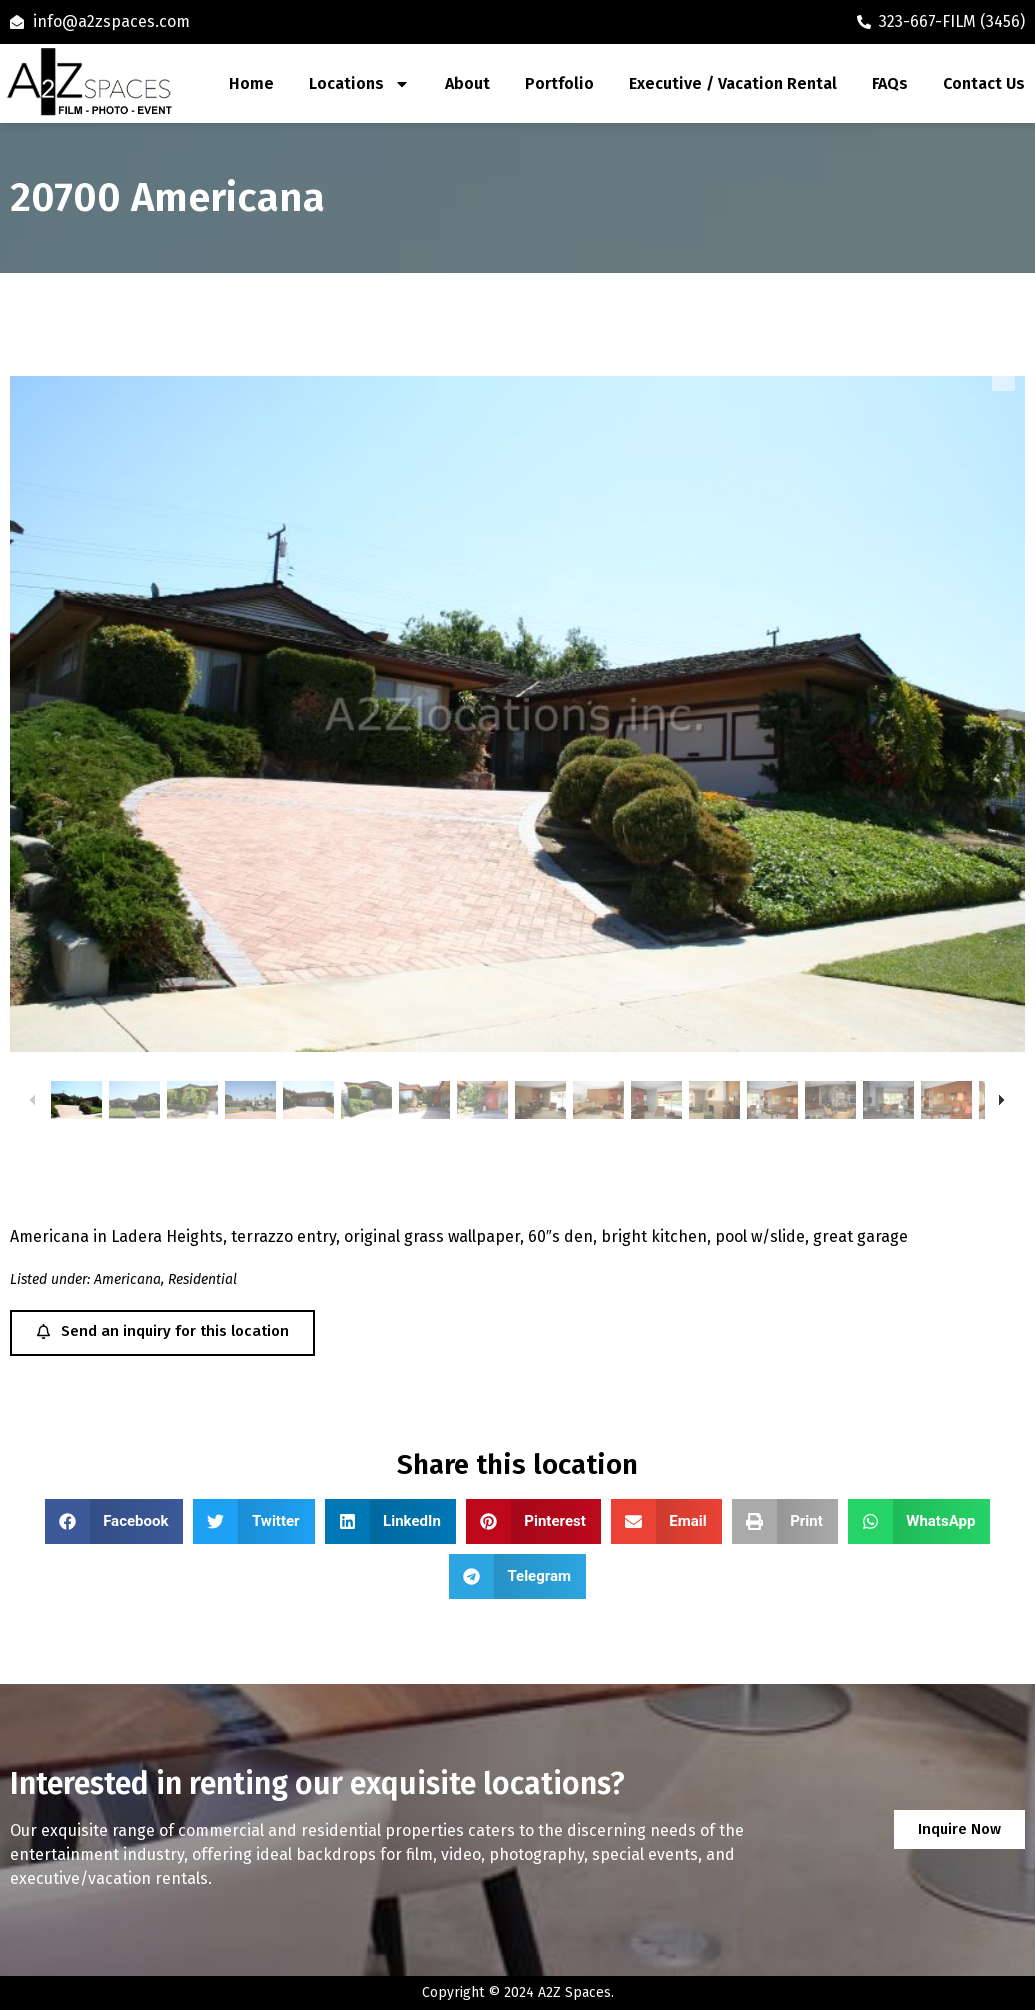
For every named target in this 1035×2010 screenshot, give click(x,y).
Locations (359, 84)
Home (251, 83)
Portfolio (559, 83)
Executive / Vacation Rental (733, 83)
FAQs (890, 83)
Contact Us (984, 83)
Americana (127, 1279)
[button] (114, 1521)
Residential (202, 1279)
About (467, 83)
